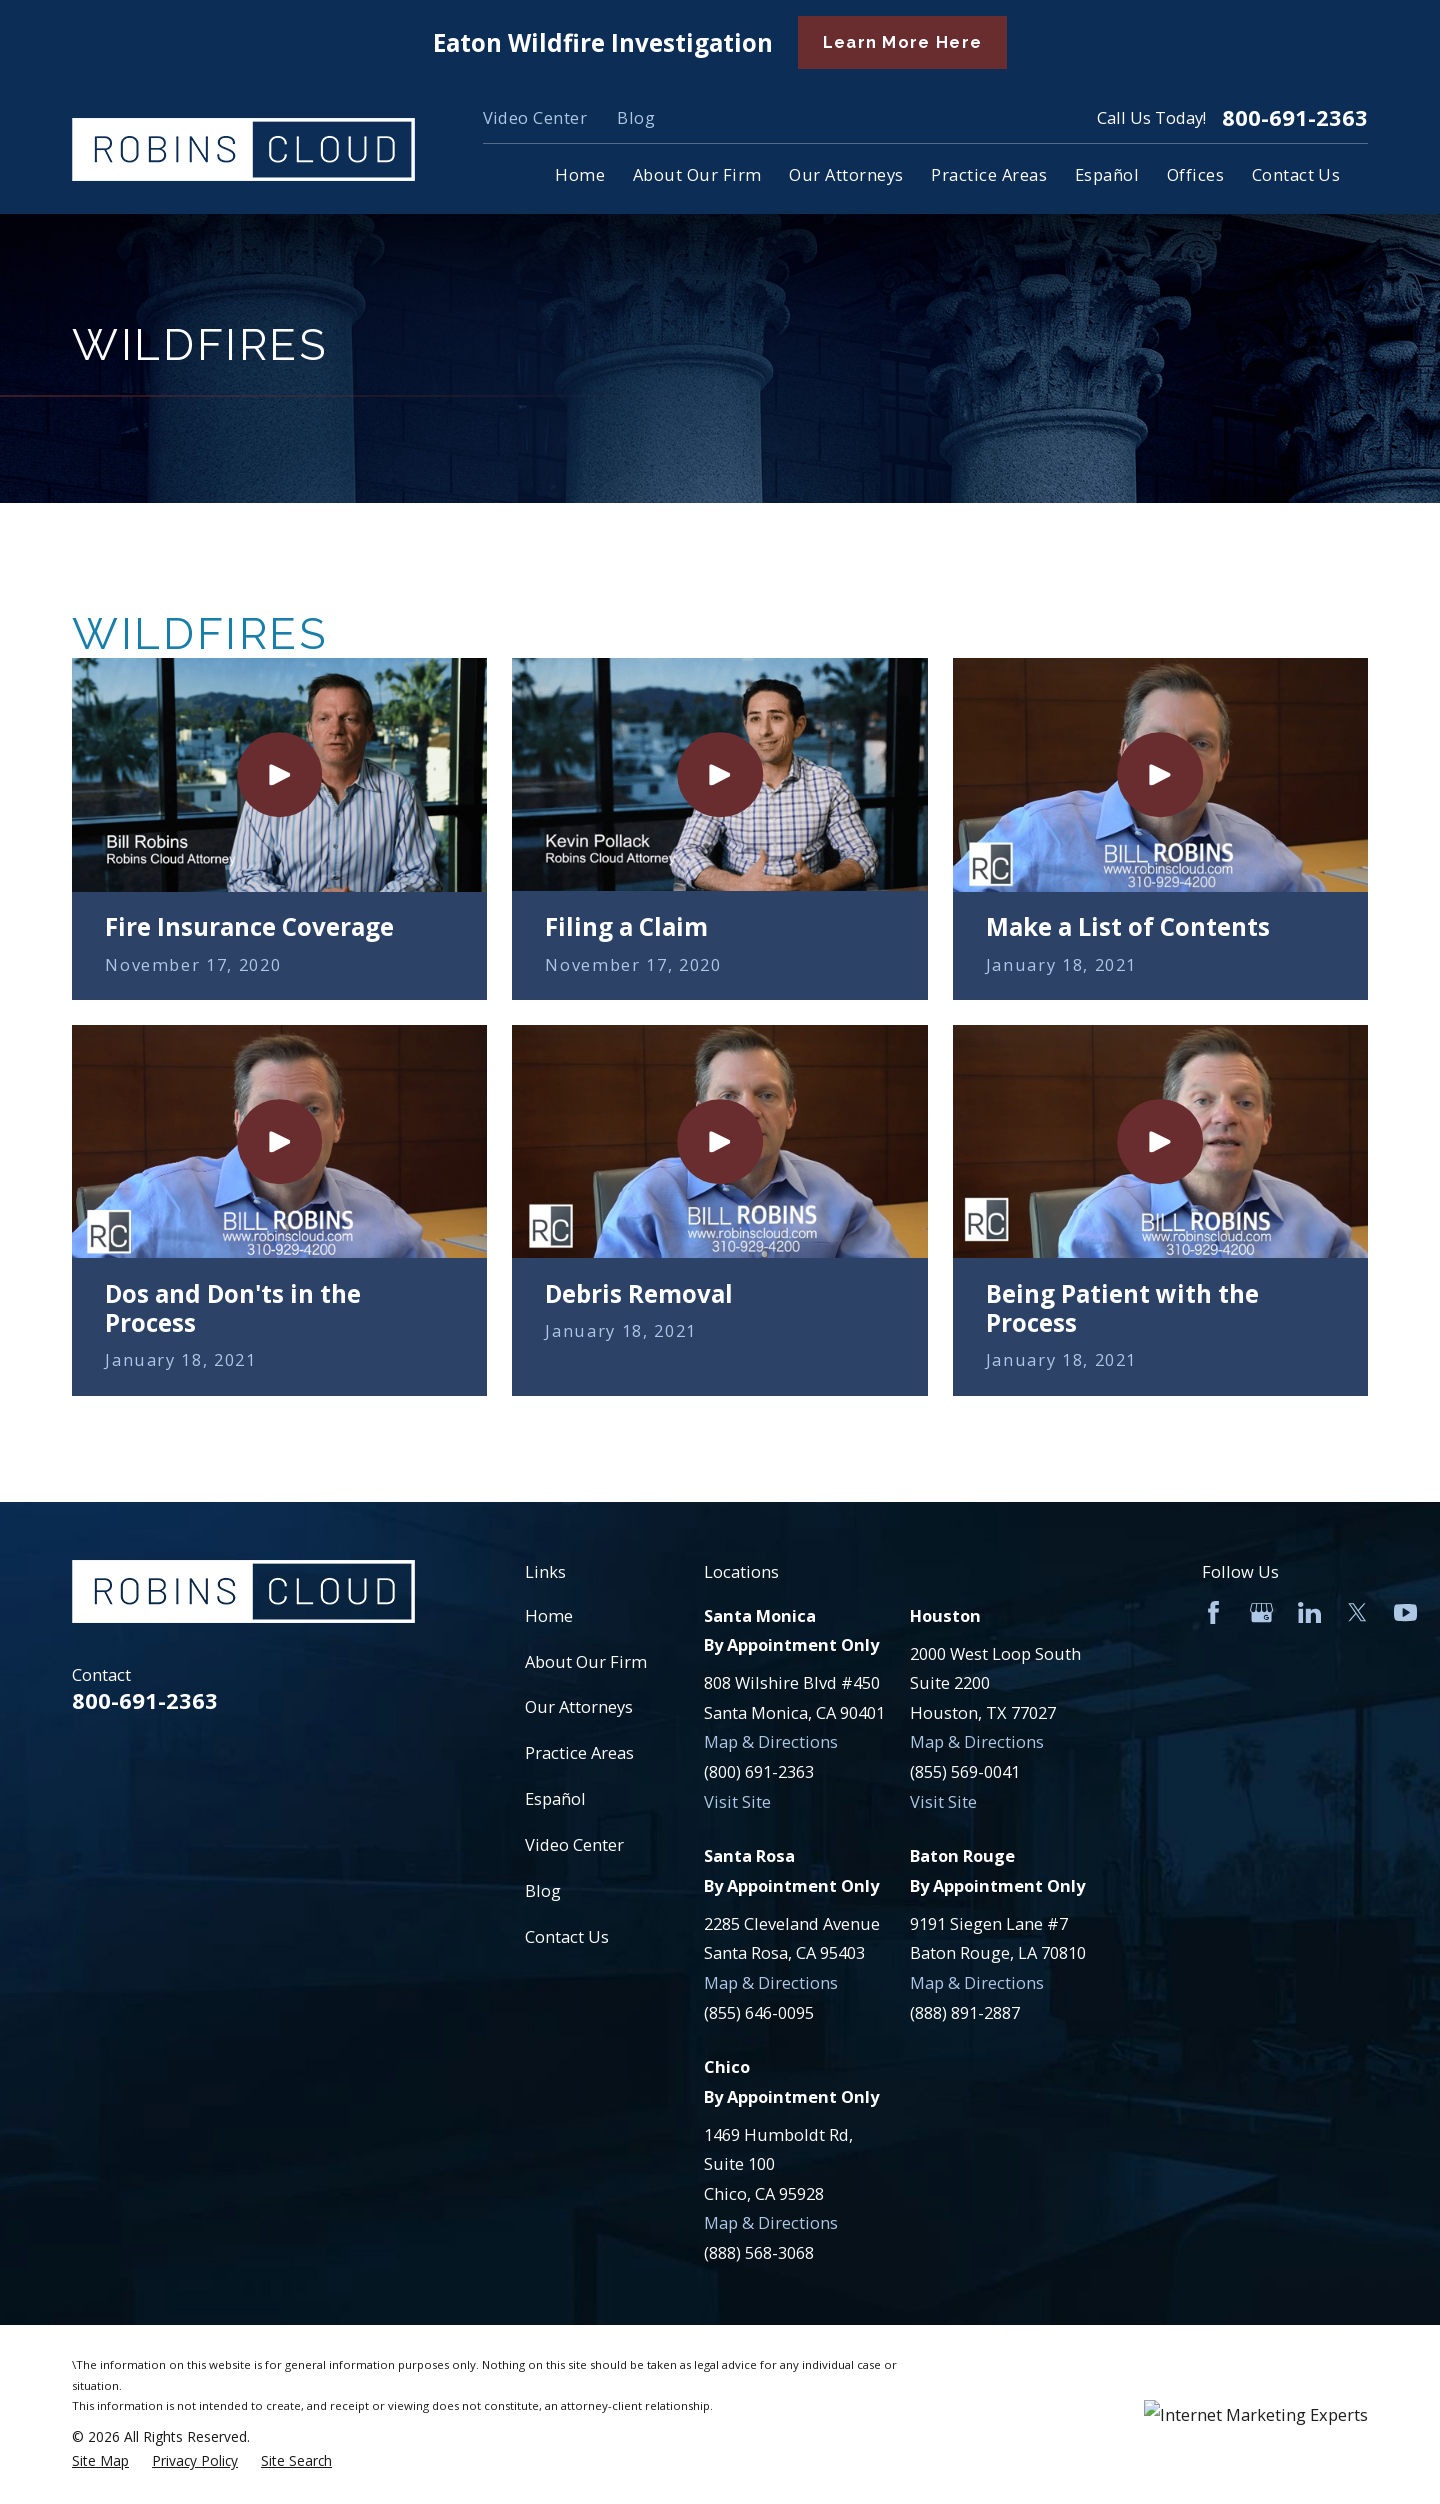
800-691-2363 (1295, 118)
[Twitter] (1357, 1612)
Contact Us (567, 1936)
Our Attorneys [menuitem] (846, 174)
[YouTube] (1405, 1612)
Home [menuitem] (580, 174)
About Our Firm (586, 1661)
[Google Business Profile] (1261, 1612)
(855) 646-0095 (759, 2012)
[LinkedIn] (1309, 1612)
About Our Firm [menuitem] (697, 174)
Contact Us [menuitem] (1296, 174)
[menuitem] (100, 2461)
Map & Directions (771, 1741)
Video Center (535, 117)
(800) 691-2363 (759, 1771)
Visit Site (737, 1801)
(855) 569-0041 (965, 1771)
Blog (636, 117)
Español (555, 1798)
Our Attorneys (579, 1706)
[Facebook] (1213, 1612)
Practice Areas (579, 1752)
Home (549, 1615)
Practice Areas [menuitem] (989, 174)
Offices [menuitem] (1195, 174)
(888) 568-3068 (759, 2252)
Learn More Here (903, 42)
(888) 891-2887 (965, 2012)
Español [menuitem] (1107, 174)
